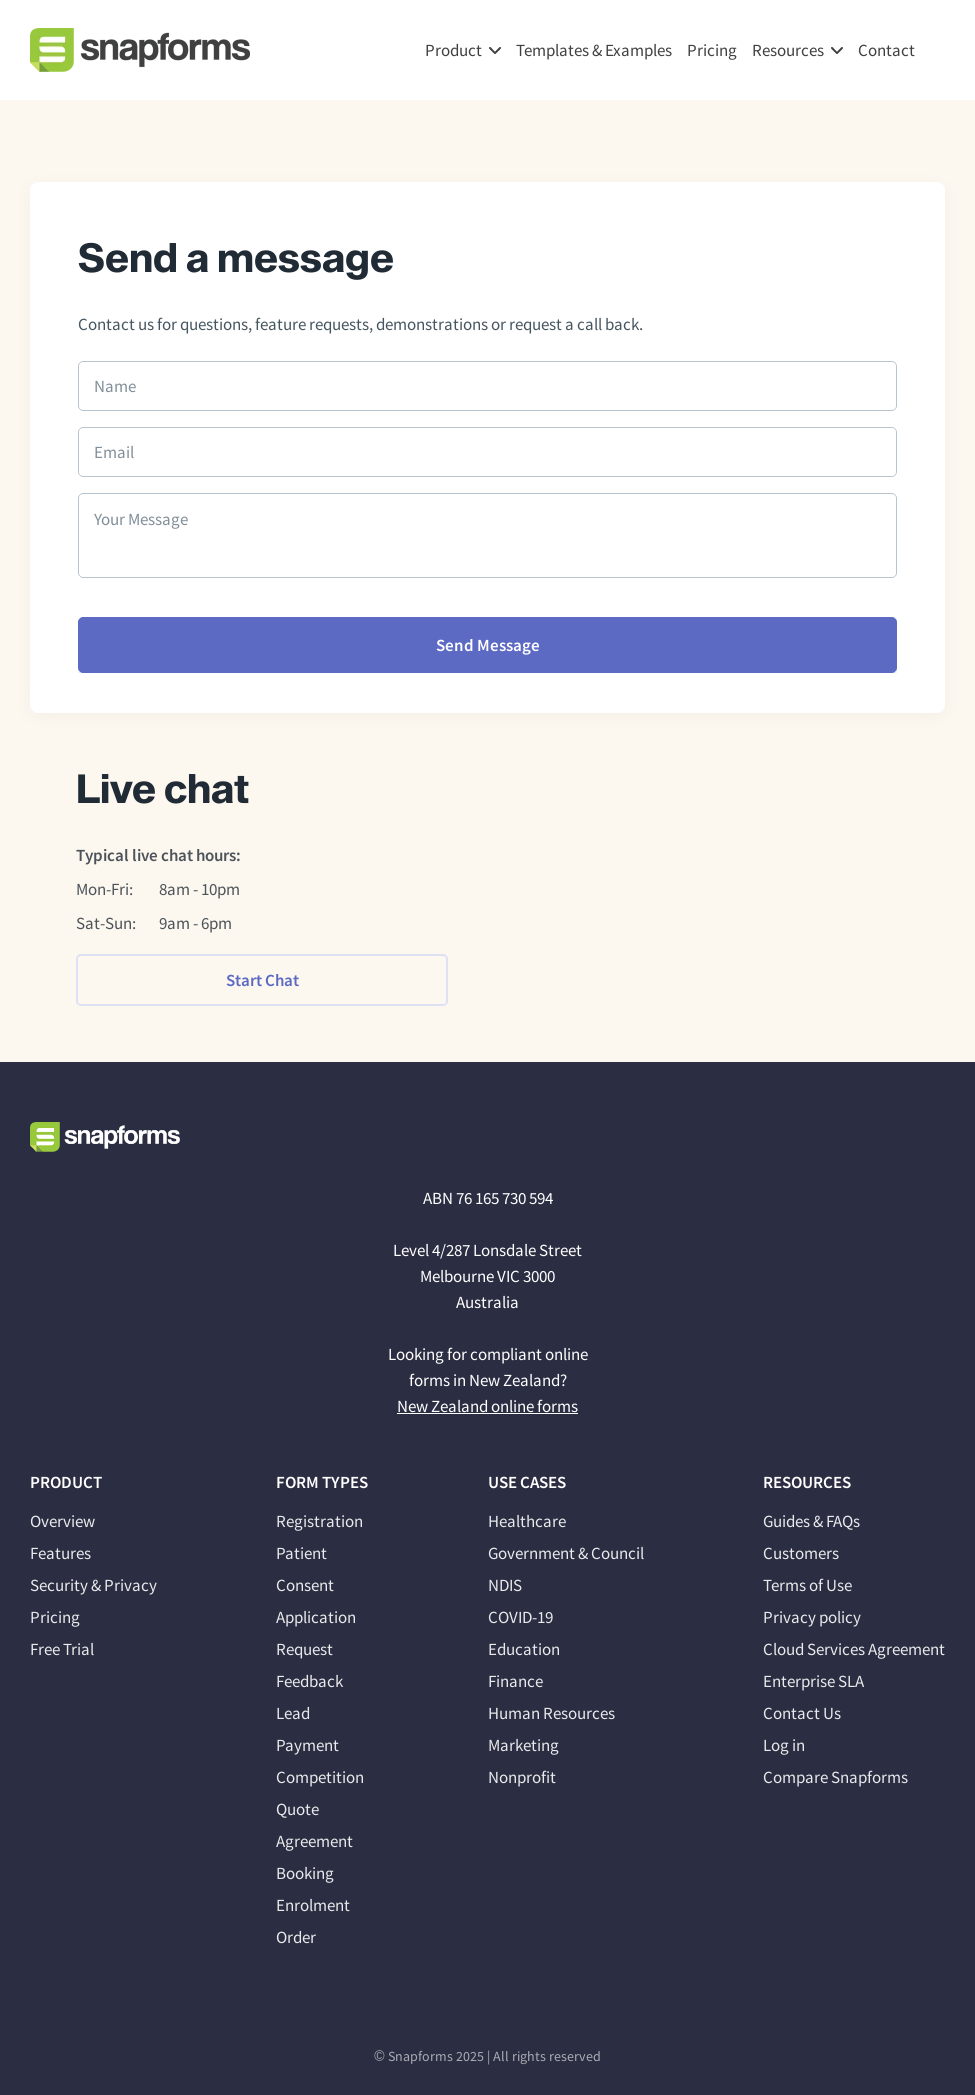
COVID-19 (520, 1617)
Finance (515, 1681)
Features (60, 1553)
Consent (305, 1585)
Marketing (523, 1745)
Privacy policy (812, 1617)
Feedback (309, 1681)
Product (453, 50)
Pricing (712, 50)
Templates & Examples (594, 50)
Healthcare (527, 1521)
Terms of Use (807, 1585)
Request (304, 1649)
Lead (293, 1713)
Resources (788, 50)
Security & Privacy (93, 1585)
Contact (886, 50)
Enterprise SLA (813, 1681)
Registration (319, 1521)
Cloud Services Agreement (854, 1649)
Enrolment (313, 1905)
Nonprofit (522, 1777)
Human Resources (551, 1713)
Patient (301, 1553)
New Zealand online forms (487, 1406)
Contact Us (802, 1713)
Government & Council (566, 1553)
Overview (62, 1521)
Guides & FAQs (811, 1521)
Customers (801, 1553)
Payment (307, 1745)
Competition (320, 1777)
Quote (297, 1809)
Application (316, 1617)
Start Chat (262, 980)
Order (296, 1937)
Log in (784, 1745)
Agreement (314, 1841)
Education (524, 1649)
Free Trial (62, 1649)
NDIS (505, 1585)
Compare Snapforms (835, 1777)
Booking (305, 1873)
